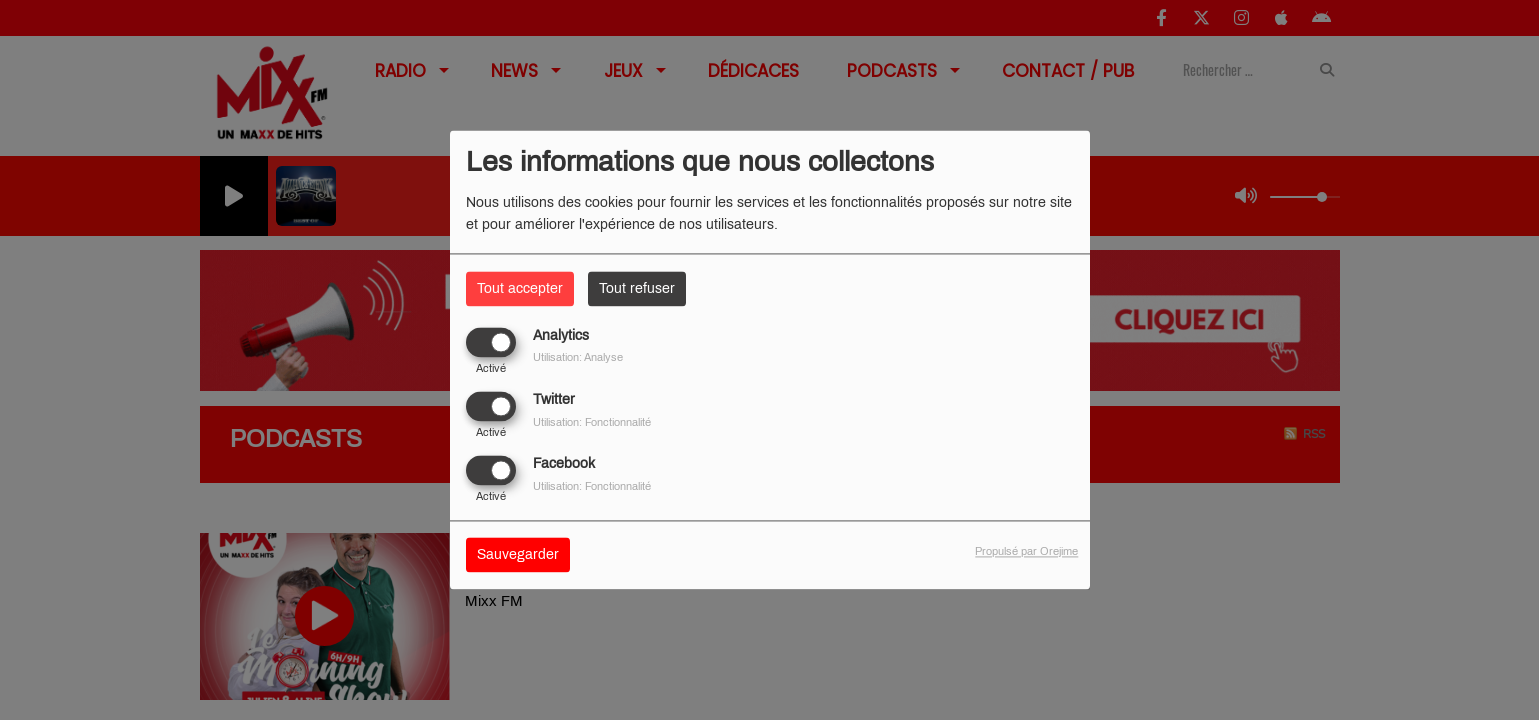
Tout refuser (637, 288)
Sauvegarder (518, 555)
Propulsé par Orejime (1026, 552)
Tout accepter (520, 288)
